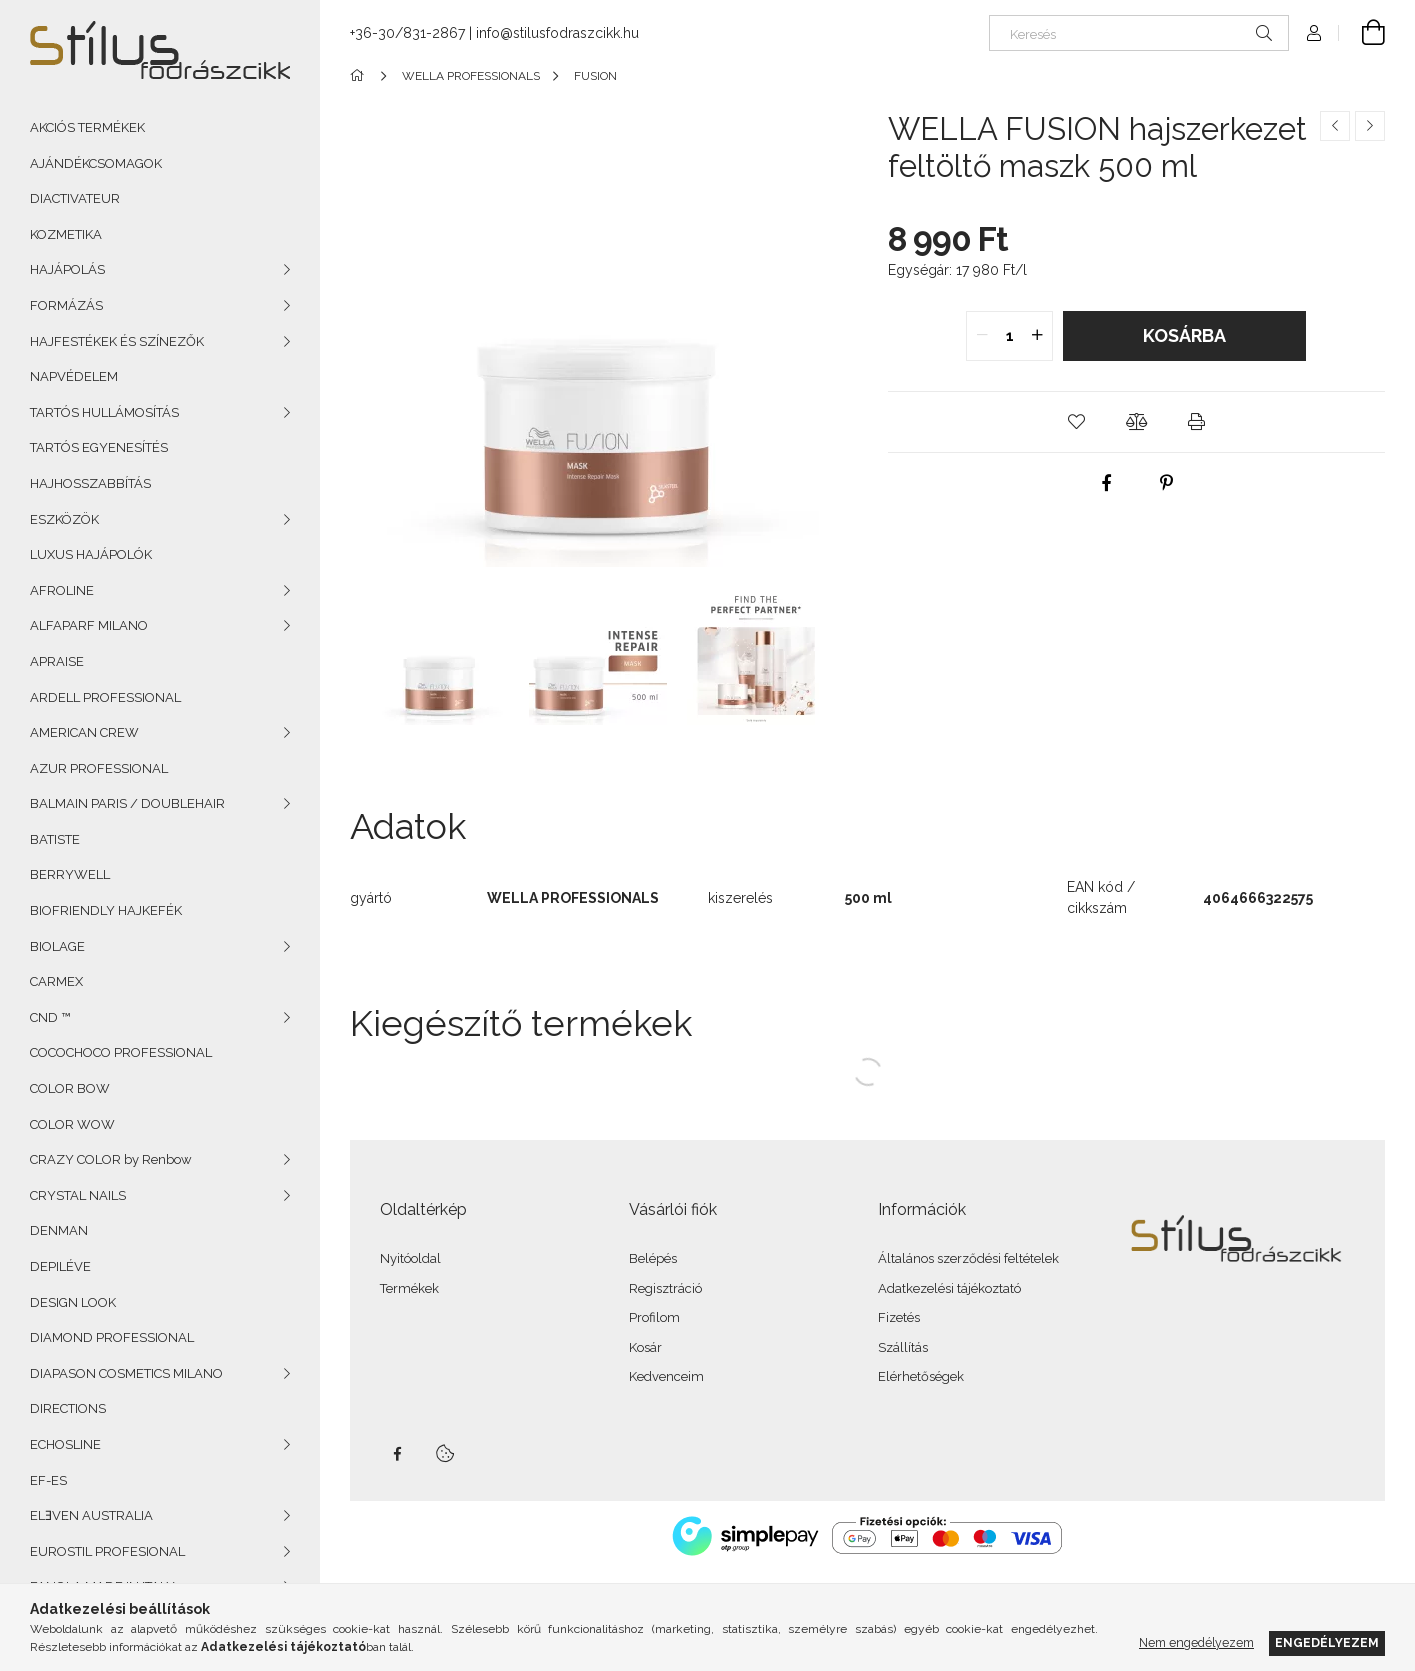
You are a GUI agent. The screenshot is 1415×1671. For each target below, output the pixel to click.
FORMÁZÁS (66, 305)
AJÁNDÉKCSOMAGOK (96, 163)
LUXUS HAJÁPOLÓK (91, 554)
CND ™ (50, 1017)
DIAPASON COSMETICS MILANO (126, 1373)
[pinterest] (1166, 483)
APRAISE (57, 661)
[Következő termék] (1370, 126)
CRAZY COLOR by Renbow (111, 1159)
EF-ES (48, 1480)
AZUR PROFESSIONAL (99, 768)
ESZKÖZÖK (64, 519)
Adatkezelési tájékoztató (949, 1288)
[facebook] (1106, 483)
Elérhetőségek (921, 1376)
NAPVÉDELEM (74, 376)
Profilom (654, 1317)
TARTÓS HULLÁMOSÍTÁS (104, 412)
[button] (1076, 422)
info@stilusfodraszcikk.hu (557, 33)
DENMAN (59, 1230)
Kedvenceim (666, 1376)
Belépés (653, 1258)
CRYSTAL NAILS (78, 1195)
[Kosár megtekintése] (1362, 33)
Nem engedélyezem (1196, 1642)
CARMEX (56, 981)
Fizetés (899, 1317)
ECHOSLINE (65, 1444)
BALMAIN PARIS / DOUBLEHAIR (127, 803)
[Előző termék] (1335, 126)
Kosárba (1184, 335)
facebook (397, 1454)
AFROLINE (62, 590)
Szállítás (903, 1347)
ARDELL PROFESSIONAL (105, 697)
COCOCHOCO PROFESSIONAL (121, 1052)
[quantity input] (1009, 336)
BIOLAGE (57, 946)
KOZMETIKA (66, 234)
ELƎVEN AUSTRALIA (91, 1515)
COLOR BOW (70, 1088)
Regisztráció (665, 1288)
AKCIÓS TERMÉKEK (87, 127)
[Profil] (1314, 33)
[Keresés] (1139, 33)
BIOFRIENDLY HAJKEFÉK (106, 910)
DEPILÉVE (60, 1266)
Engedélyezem (1327, 1642)
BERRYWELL (70, 874)
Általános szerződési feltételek (968, 1258)
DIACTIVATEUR (75, 198)
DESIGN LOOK (73, 1302)
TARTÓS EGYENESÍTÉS (99, 447)
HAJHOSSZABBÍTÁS (90, 483)
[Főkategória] (360, 76)
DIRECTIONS (68, 1408)
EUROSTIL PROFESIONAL (107, 1551)
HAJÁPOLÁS (67, 269)
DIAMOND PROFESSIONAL (112, 1337)
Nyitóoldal (410, 1258)
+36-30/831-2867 (407, 33)
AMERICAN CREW (84, 732)
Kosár (645, 1347)
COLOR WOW (72, 1124)
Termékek (409, 1288)
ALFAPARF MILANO (89, 625)
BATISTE (55, 839)
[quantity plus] (1037, 336)
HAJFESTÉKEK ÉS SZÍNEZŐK (117, 341)
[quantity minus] (982, 336)
